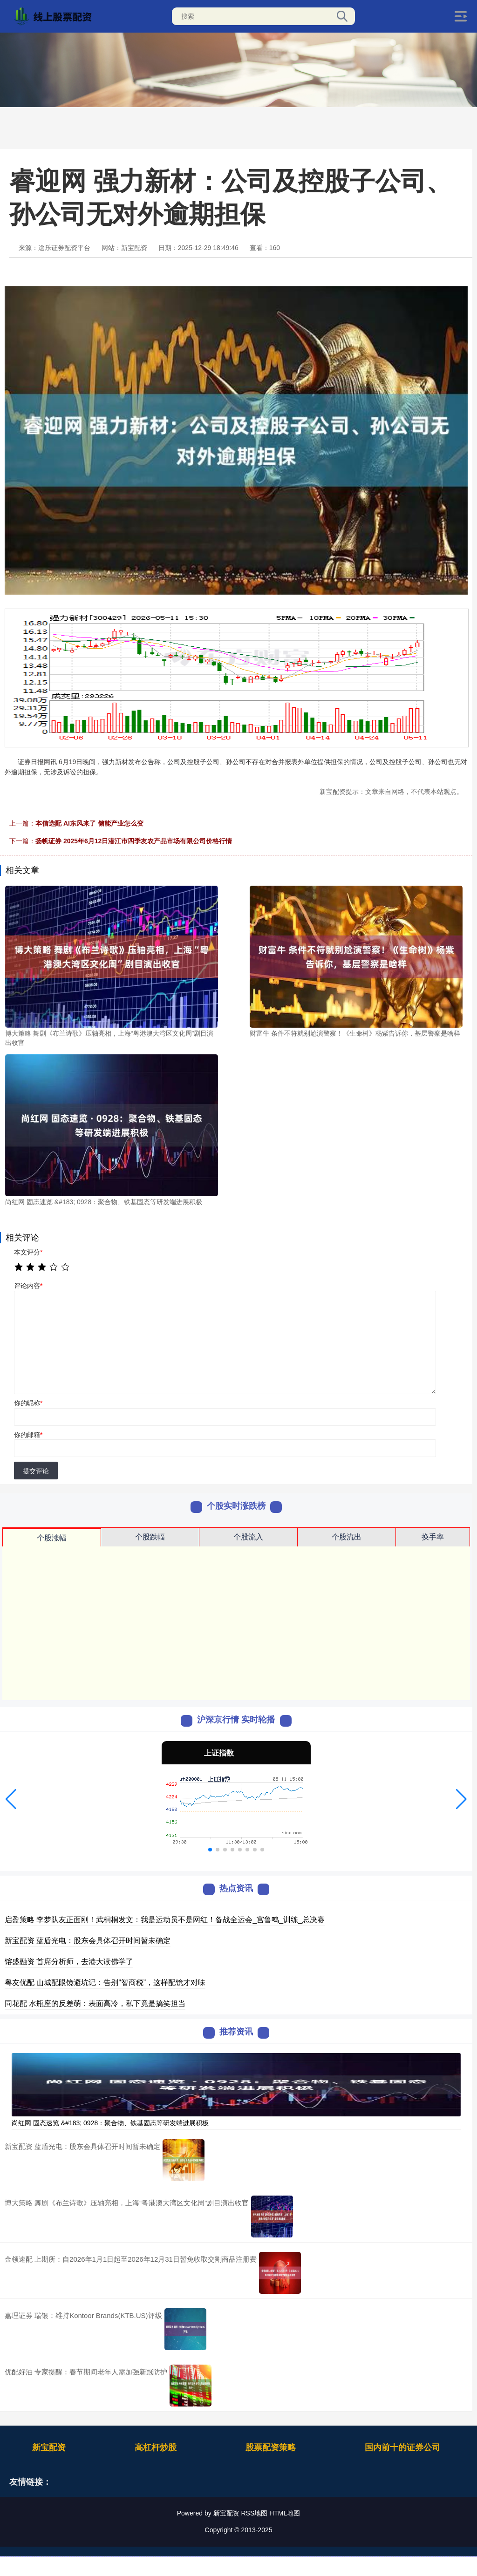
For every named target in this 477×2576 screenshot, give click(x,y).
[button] (11, 1799)
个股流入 (248, 1537)
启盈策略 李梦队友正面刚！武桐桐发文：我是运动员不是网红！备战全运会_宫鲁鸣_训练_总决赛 (165, 1920)
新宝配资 (49, 2447)
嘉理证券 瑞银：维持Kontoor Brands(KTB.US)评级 (83, 2315)
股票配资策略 (270, 2447)
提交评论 (36, 1471)
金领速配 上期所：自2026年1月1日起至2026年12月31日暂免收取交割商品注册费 (131, 2259)
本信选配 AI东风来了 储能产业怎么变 (89, 823)
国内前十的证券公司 (402, 2447)
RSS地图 (254, 2513)
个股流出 (346, 1537)
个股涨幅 (52, 1538)
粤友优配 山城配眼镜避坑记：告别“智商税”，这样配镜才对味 (105, 1982)
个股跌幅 (150, 1537)
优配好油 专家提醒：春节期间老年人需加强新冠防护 (86, 2372)
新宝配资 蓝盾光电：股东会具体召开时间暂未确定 (87, 1941)
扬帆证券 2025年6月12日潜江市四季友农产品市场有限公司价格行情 (133, 841)
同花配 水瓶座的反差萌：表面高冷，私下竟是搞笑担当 (95, 2003)
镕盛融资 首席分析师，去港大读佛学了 (69, 1962)
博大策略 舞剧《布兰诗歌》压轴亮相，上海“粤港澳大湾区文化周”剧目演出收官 (127, 2203)
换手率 (433, 1537)
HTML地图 (284, 2513)
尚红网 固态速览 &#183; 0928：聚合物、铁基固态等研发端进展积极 (110, 2123)
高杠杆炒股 (156, 2447)
